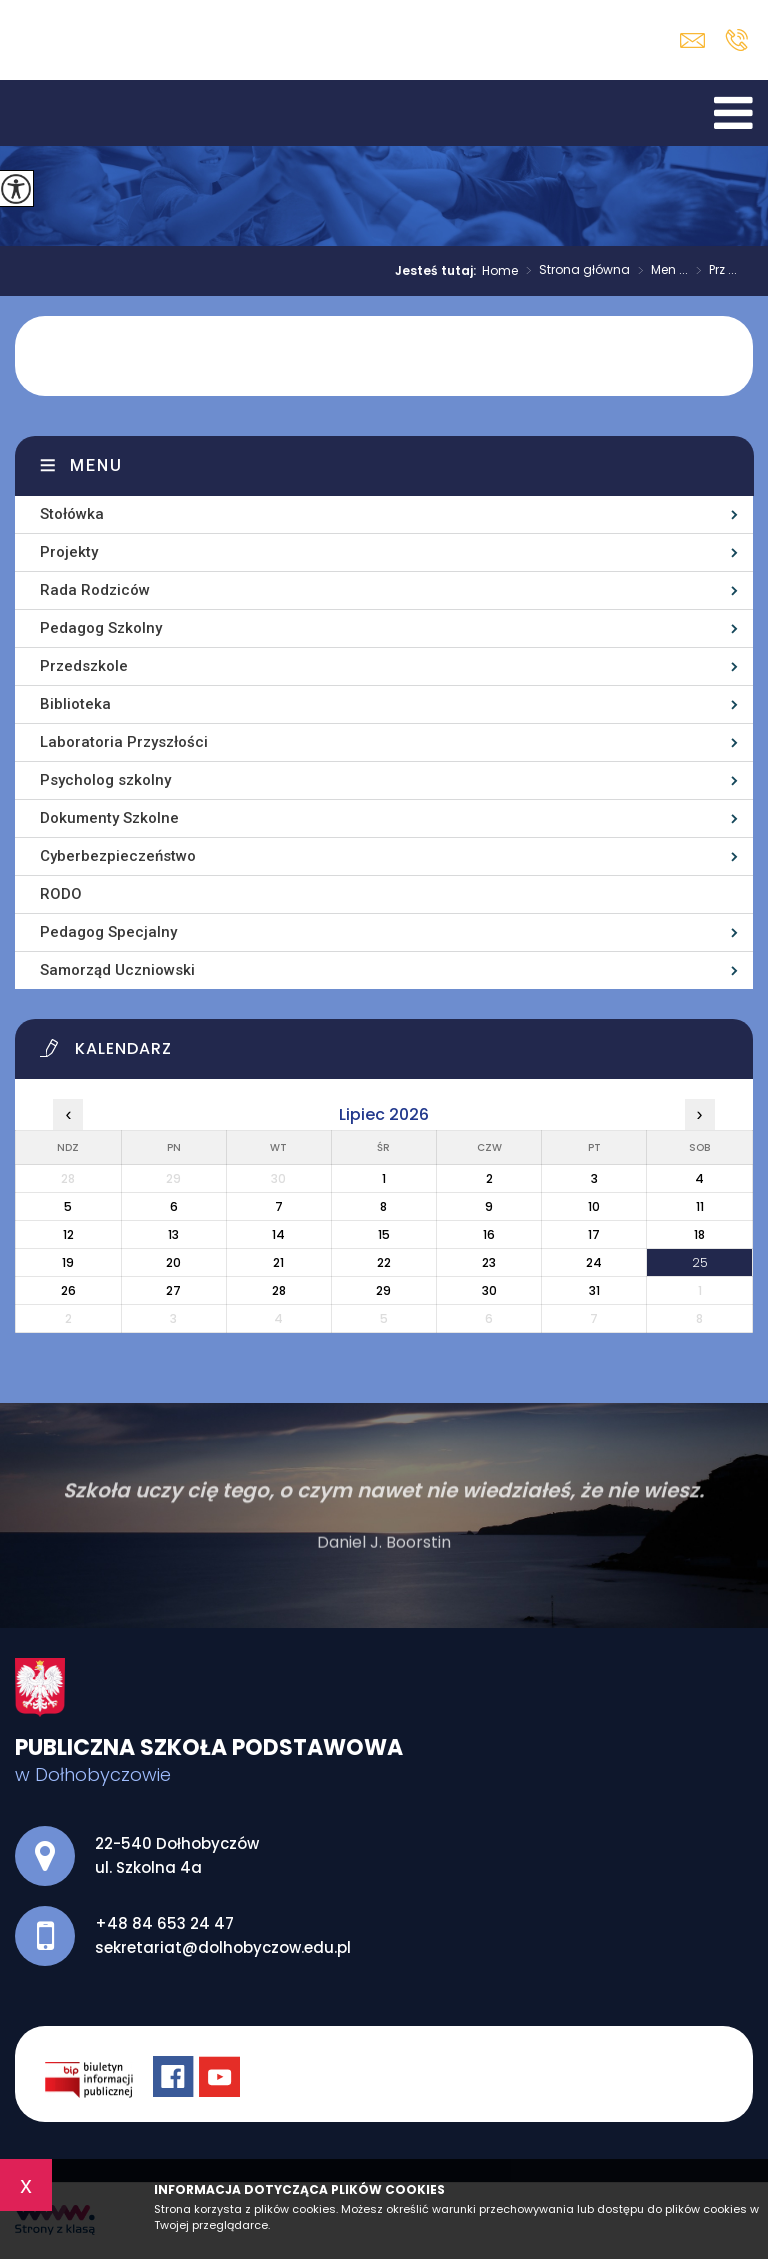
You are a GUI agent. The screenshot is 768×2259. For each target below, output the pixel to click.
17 (594, 1234)
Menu (96, 465)
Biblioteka (75, 704)
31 (594, 1290)
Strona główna (574, 271)
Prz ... (712, 271)
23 (489, 1262)
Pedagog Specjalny (108, 932)
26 (68, 1290)
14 (278, 1234)
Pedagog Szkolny (101, 628)
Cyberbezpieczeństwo (118, 856)
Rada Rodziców (95, 590)
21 (278, 1262)
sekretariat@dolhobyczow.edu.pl (692, 40)
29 (383, 1290)
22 (384, 1262)
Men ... (659, 271)
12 (68, 1234)
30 (489, 1290)
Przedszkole (84, 666)
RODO (61, 894)
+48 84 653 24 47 (736, 40)
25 (700, 1262)
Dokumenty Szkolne (109, 818)
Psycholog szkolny (105, 780)
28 (279, 1290)
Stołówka (72, 514)
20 (173, 1262)
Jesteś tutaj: (438, 271)
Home (500, 271)
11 (700, 1206)
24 (594, 1262)
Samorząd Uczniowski (117, 970)
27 (173, 1290)
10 (594, 1206)
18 (699, 1234)
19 (68, 1262)
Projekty (69, 552)
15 (384, 1234)
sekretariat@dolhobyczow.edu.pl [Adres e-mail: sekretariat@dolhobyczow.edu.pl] (223, 1947)
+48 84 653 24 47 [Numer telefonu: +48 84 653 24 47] (164, 1923)
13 (173, 1234)
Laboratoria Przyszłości (124, 742)
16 (489, 1234)
